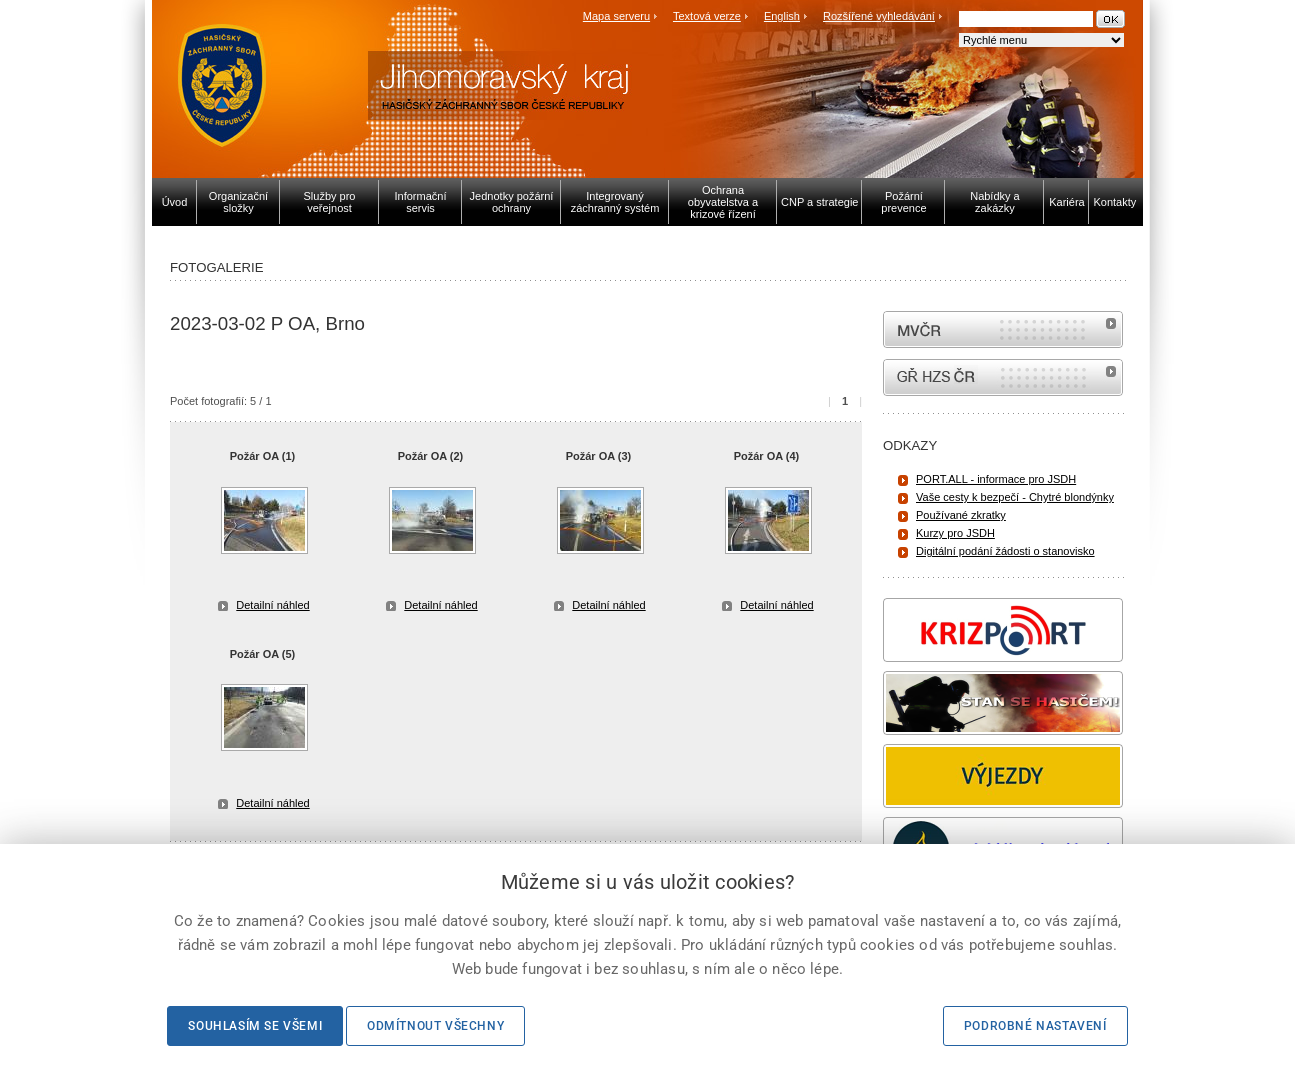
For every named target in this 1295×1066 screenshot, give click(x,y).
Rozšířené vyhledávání (879, 16)
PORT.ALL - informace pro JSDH (996, 479)
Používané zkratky (961, 515)
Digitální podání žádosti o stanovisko (1005, 551)
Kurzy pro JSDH (955, 533)
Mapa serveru (616, 16)
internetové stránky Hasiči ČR (1003, 377)
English (782, 16)
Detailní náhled (272, 605)
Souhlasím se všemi (255, 1026)
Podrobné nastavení (1035, 1026)
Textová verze (707, 16)
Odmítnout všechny (435, 1026)
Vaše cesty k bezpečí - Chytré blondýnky (1015, 497)
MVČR (1003, 329)
